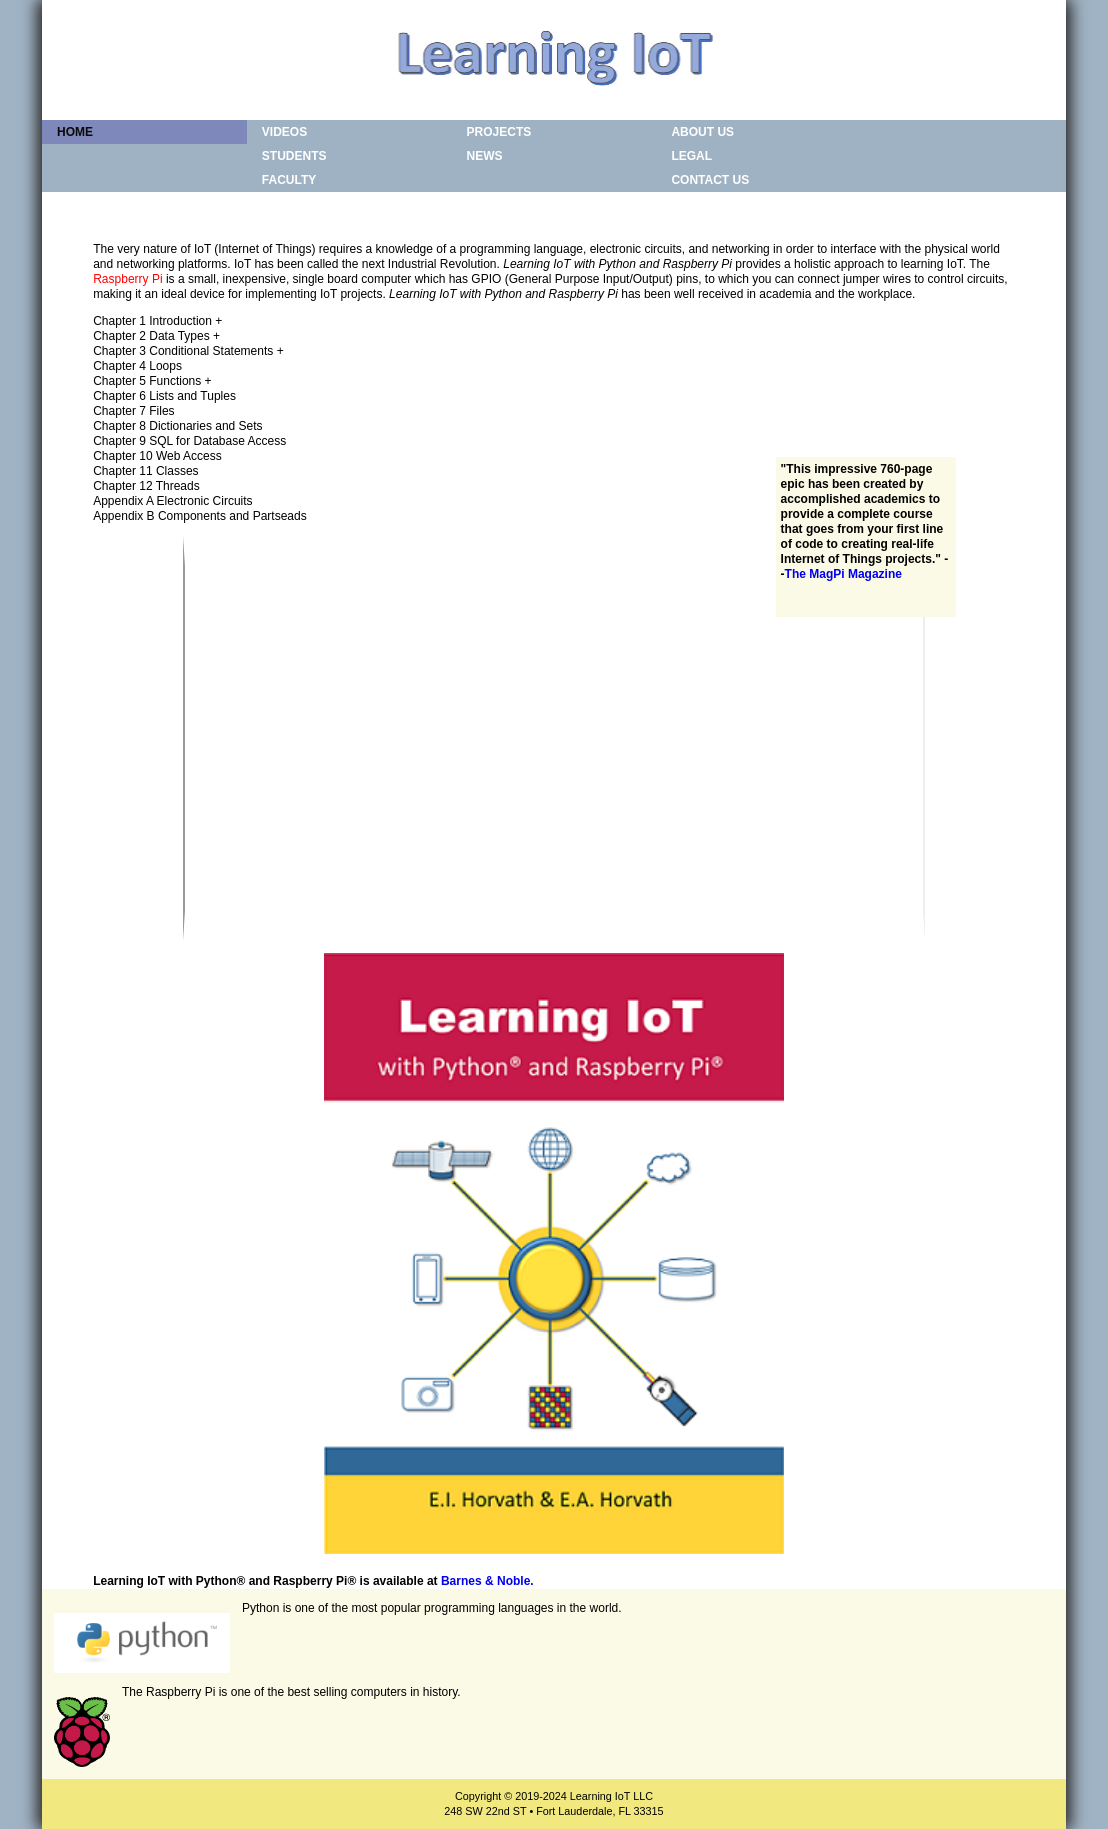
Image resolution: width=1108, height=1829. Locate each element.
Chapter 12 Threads (146, 486)
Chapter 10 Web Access (157, 456)
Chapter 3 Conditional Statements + (188, 351)
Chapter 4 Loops (137, 366)
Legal (691, 156)
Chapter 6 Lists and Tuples (164, 396)
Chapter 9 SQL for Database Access (189, 441)
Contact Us (710, 180)
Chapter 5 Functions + (152, 381)
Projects (499, 132)
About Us (702, 132)
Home (75, 132)
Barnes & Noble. (487, 1581)
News (485, 156)
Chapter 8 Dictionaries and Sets (177, 426)
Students (294, 156)
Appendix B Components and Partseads (199, 516)
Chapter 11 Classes (145, 471)
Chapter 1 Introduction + (157, 321)
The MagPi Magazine (843, 574)
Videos (284, 132)
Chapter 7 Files (133, 411)
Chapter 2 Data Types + (156, 336)
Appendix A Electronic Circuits (172, 501)
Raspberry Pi (127, 279)
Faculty (289, 180)
